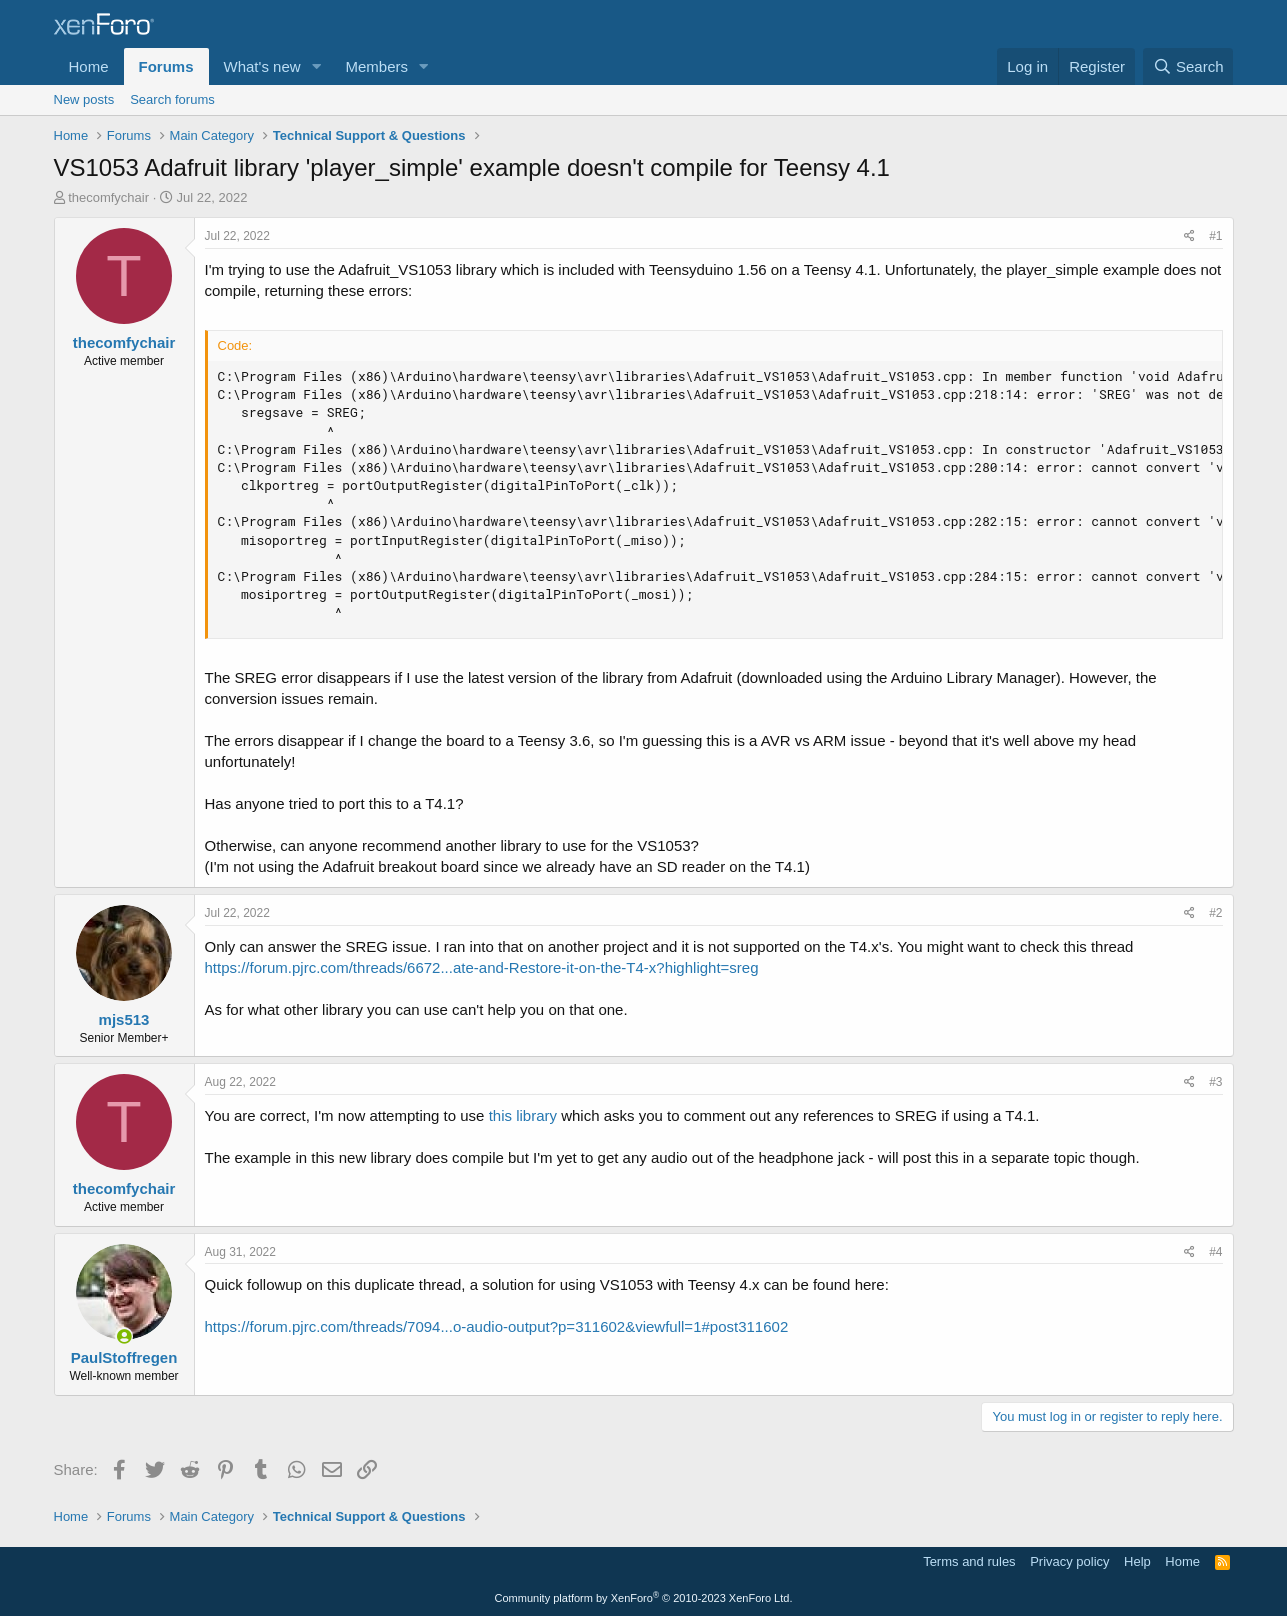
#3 (1215, 1082)
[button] (316, 66)
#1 (1215, 236)
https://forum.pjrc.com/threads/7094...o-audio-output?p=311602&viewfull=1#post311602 (497, 1326)
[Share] (1189, 236)
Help (1137, 1561)
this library (523, 1115)
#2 (1215, 913)
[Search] (1188, 66)
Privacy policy (1069, 1561)
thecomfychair (108, 197)
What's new (262, 66)
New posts (84, 99)
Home (89, 66)
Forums (166, 66)
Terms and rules (969, 1561)
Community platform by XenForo (644, 1598)
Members (376, 66)
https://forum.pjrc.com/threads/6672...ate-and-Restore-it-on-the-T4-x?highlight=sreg (482, 967)
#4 (1215, 1252)
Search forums (172, 99)
